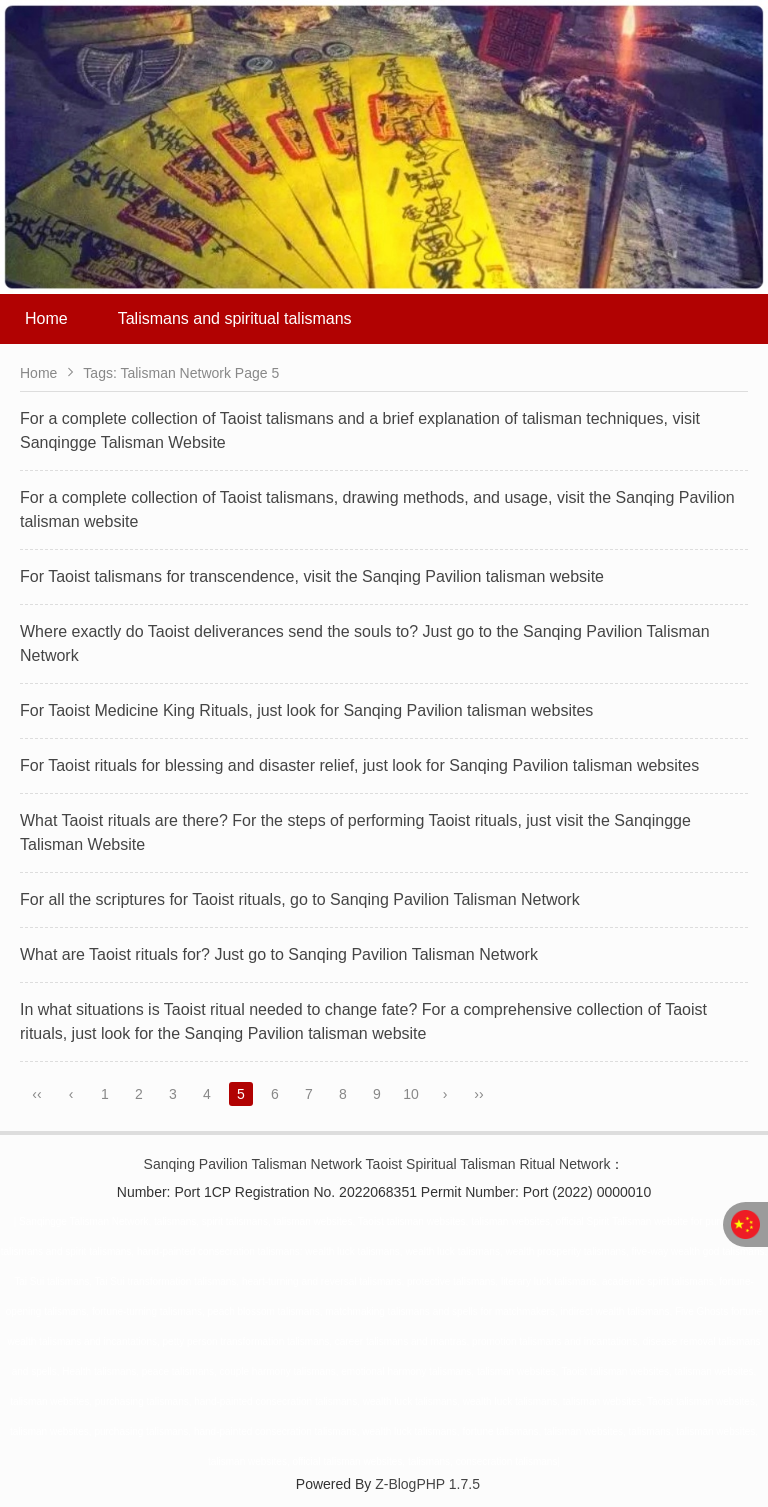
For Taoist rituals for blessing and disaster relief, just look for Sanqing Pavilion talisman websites (359, 765)
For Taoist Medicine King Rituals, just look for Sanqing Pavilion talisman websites (306, 710)
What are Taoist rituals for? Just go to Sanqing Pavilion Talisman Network (279, 954)
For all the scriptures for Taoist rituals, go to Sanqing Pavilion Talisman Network (300, 899)
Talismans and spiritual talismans (235, 318)
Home (46, 318)
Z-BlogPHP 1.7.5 (427, 1484)
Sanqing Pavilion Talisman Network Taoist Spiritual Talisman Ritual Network (377, 1164)
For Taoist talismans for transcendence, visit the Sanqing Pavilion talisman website (312, 576)
